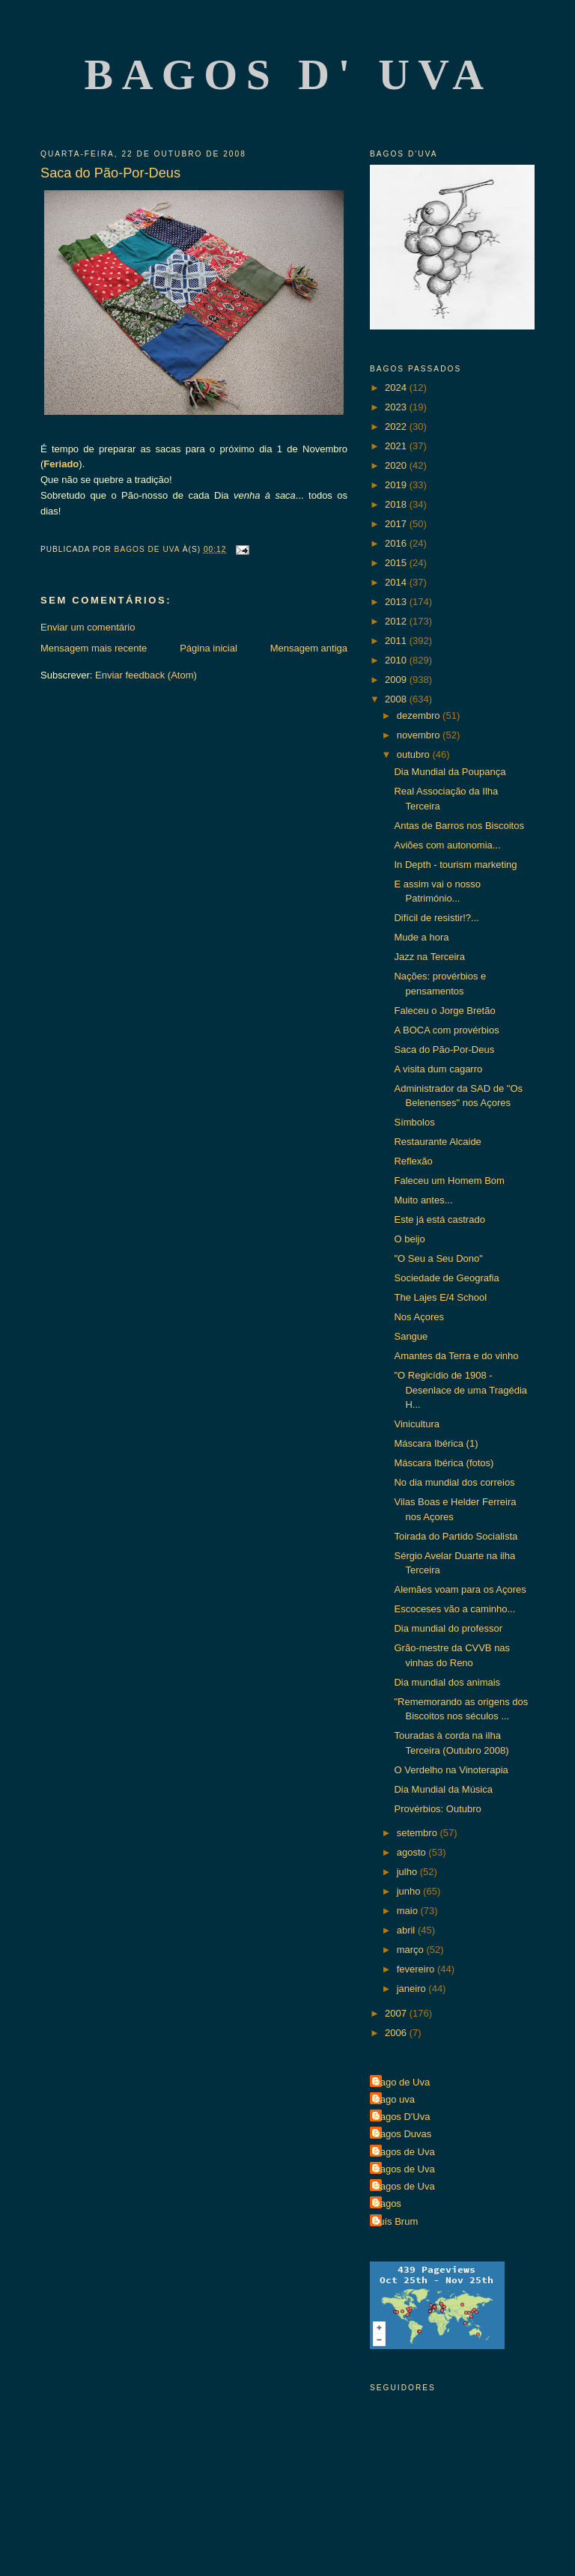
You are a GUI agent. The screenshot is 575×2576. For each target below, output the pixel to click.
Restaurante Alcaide (437, 1141)
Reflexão (413, 1161)
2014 (397, 582)
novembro (419, 735)
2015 (397, 562)
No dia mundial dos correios (454, 1482)
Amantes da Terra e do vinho (456, 1355)
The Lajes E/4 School (440, 1297)
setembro (418, 1832)
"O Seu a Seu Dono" (438, 1258)
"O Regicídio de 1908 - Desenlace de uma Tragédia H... (460, 1390)
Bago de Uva (402, 2082)
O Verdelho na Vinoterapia (451, 1769)
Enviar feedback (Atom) (146, 675)
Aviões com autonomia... (447, 845)
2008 (397, 699)
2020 (397, 465)
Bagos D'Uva (402, 2116)
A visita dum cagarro (438, 1069)
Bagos (387, 2203)
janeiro (413, 1988)
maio (409, 1910)
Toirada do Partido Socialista (455, 1536)
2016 (397, 543)
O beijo (409, 1239)
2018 (397, 504)
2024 (397, 387)
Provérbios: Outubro (437, 1808)
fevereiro (417, 1969)
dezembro (419, 715)
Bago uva (394, 2099)
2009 (397, 679)
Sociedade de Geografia (446, 1278)
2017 (397, 523)
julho (408, 1871)
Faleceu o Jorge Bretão (444, 1010)
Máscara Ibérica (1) (436, 1443)
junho (410, 1891)
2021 (397, 446)
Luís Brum (396, 2221)
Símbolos (414, 1122)
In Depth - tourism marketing (455, 864)
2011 (397, 640)
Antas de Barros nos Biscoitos (458, 825)
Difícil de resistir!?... (436, 917)
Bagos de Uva (404, 2151)
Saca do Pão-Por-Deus (444, 1049)
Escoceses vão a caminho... (454, 1608)
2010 (397, 660)
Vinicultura (416, 1424)
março (412, 1949)
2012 (397, 621)
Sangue (411, 1336)
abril (407, 1930)
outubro (415, 754)
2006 (397, 2032)
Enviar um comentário (87, 627)
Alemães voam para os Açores (460, 1589)
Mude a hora (421, 937)
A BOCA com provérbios (446, 1030)
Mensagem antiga (308, 648)
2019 (397, 484)
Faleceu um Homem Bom (449, 1180)
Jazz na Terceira (429, 956)
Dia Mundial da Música (443, 1789)
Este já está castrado (439, 1219)
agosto (413, 1852)
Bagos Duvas (402, 2133)
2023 (397, 407)
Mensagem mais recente (93, 648)
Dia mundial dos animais (447, 1682)
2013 (397, 601)
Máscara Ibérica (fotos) (443, 1462)
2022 (397, 426)
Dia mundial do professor (448, 1628)
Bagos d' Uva (289, 74)
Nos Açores (418, 1316)
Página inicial (208, 648)
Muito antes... (423, 1200)
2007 (397, 2013)
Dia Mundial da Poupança (449, 771)
